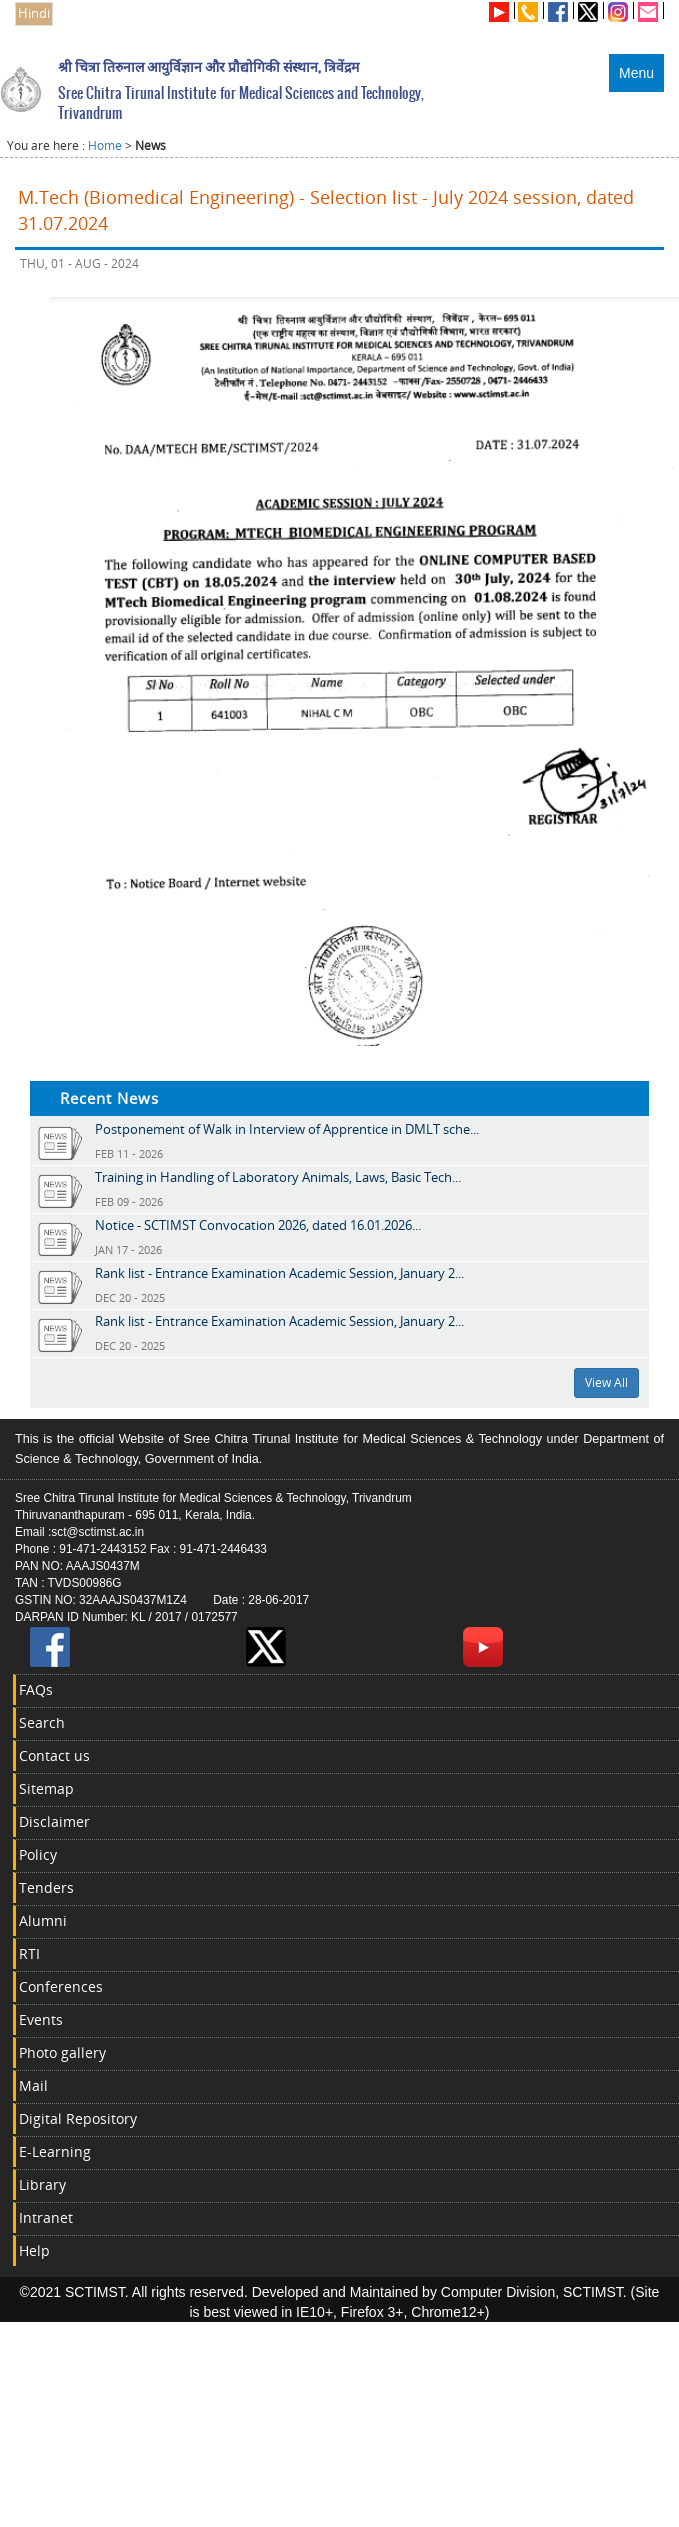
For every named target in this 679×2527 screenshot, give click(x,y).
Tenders (46, 1887)
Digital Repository (78, 2118)
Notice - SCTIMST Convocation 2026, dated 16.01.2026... (258, 1225)
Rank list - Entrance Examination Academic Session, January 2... (279, 1273)
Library (42, 2184)
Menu (636, 73)
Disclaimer (54, 1821)
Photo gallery (62, 2052)
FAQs (36, 1689)
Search (42, 1722)
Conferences (61, 1986)
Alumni (43, 1920)
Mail (33, 2085)
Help (34, 2250)
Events (41, 2019)
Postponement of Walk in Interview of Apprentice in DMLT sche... (287, 1129)
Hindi (34, 13)
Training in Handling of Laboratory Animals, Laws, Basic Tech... (278, 1177)
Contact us (54, 1755)
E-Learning (55, 2151)
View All (606, 1382)
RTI (29, 1953)
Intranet (46, 2217)
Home (105, 145)
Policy (38, 1854)
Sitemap (46, 1788)
